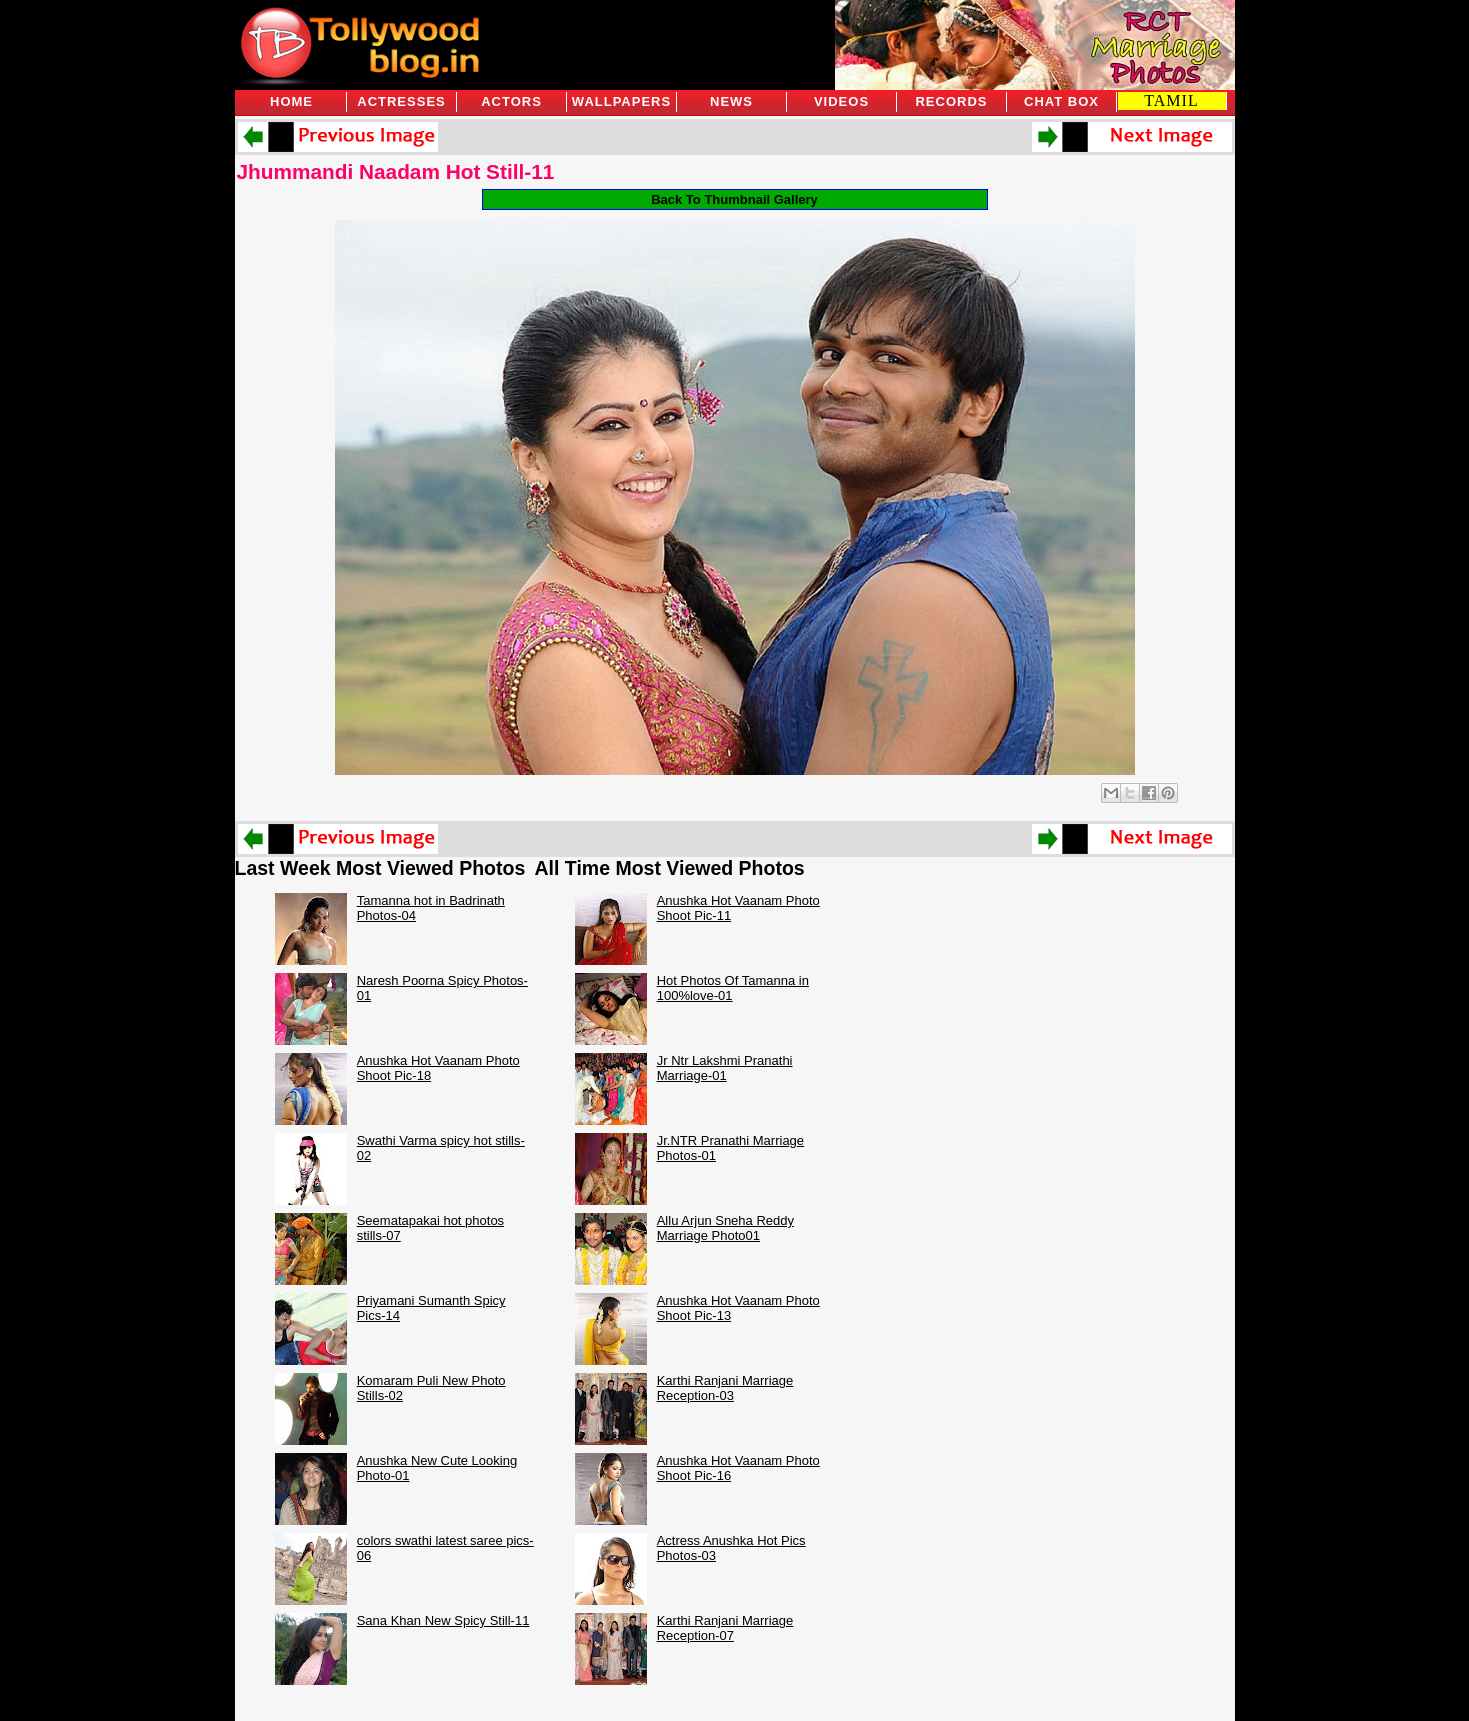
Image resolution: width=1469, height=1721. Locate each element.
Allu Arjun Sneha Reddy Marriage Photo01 (725, 1228)
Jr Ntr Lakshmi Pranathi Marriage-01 (725, 1068)
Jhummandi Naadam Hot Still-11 (396, 171)
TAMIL (1171, 100)
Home (291, 101)
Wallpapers (621, 101)
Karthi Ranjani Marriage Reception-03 (725, 1388)
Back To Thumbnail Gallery (734, 199)
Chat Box (1061, 101)
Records (951, 101)
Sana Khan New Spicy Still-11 (443, 1620)
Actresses (401, 101)
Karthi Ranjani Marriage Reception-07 (725, 1628)
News (731, 101)
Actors (511, 101)
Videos (841, 101)
